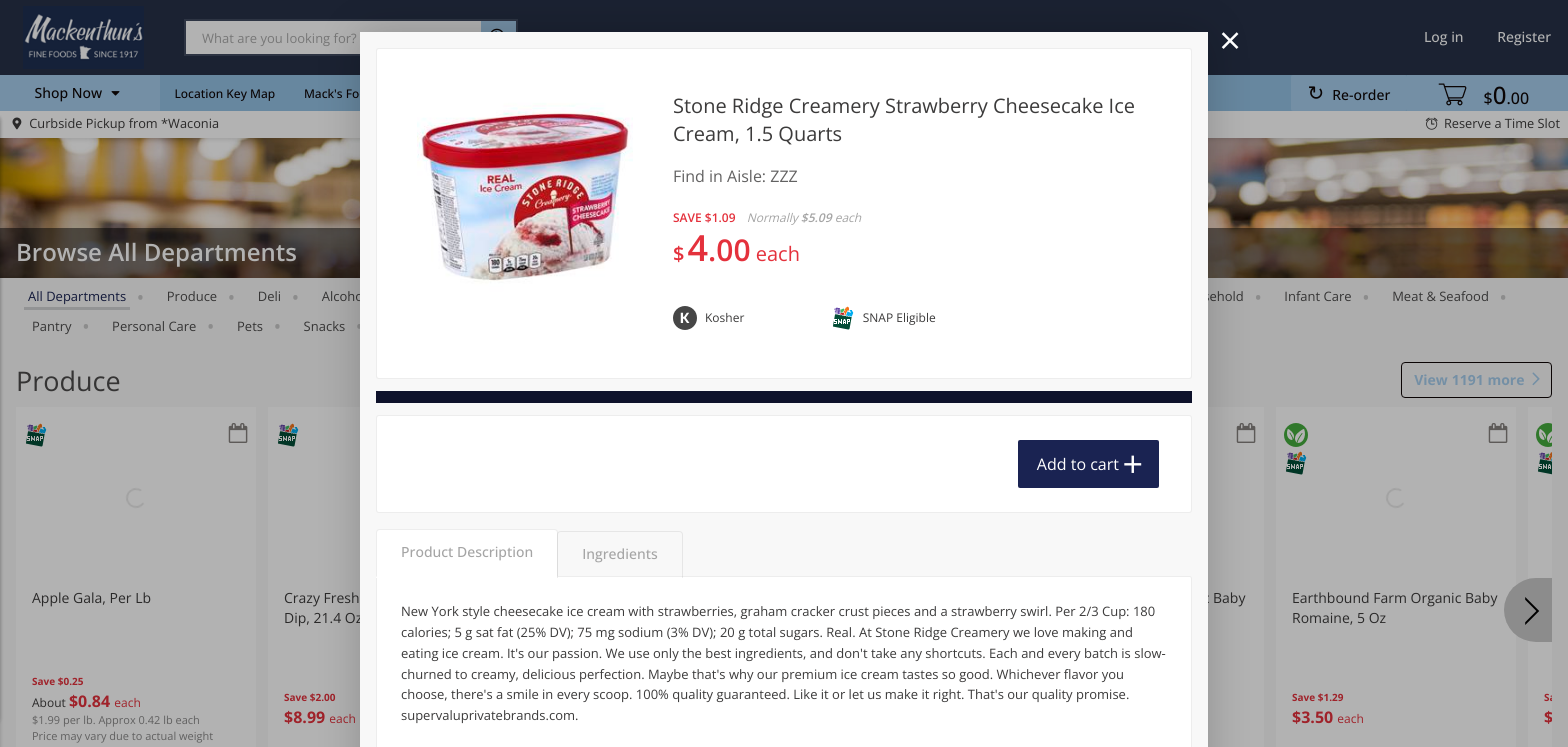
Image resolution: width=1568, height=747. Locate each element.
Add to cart (1078, 464)
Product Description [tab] (467, 552)
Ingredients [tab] (619, 554)
